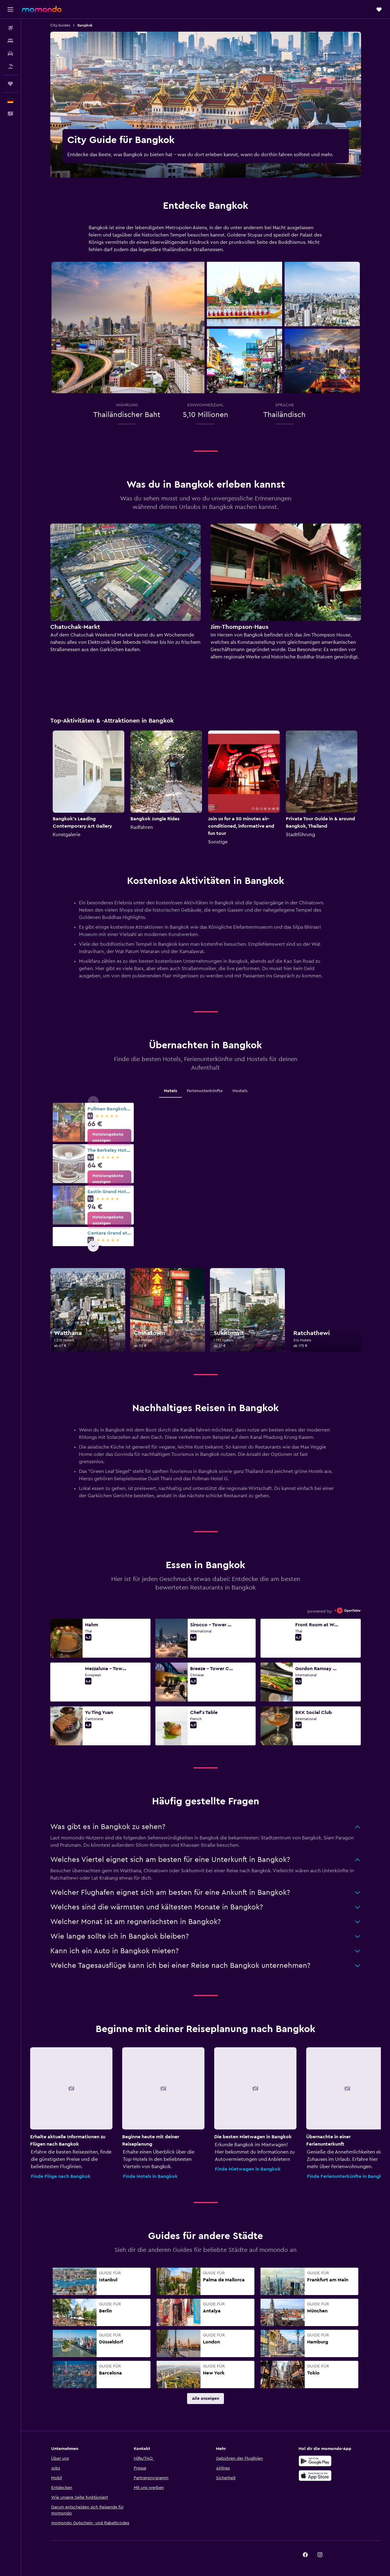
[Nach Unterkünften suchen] (10, 41)
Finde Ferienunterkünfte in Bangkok (347, 2176)
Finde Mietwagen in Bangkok (248, 2169)
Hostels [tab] (239, 1091)
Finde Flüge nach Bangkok (60, 2176)
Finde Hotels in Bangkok (150, 2176)
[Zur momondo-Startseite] (42, 9)
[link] (109, 1137)
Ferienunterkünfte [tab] (205, 1091)
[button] (10, 9)
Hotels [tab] (170, 1091)
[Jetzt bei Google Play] (315, 2460)
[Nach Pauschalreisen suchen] (10, 66)
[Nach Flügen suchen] (10, 28)
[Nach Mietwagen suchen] (10, 53)
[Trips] (10, 84)
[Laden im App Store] (315, 2475)
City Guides (60, 25)
